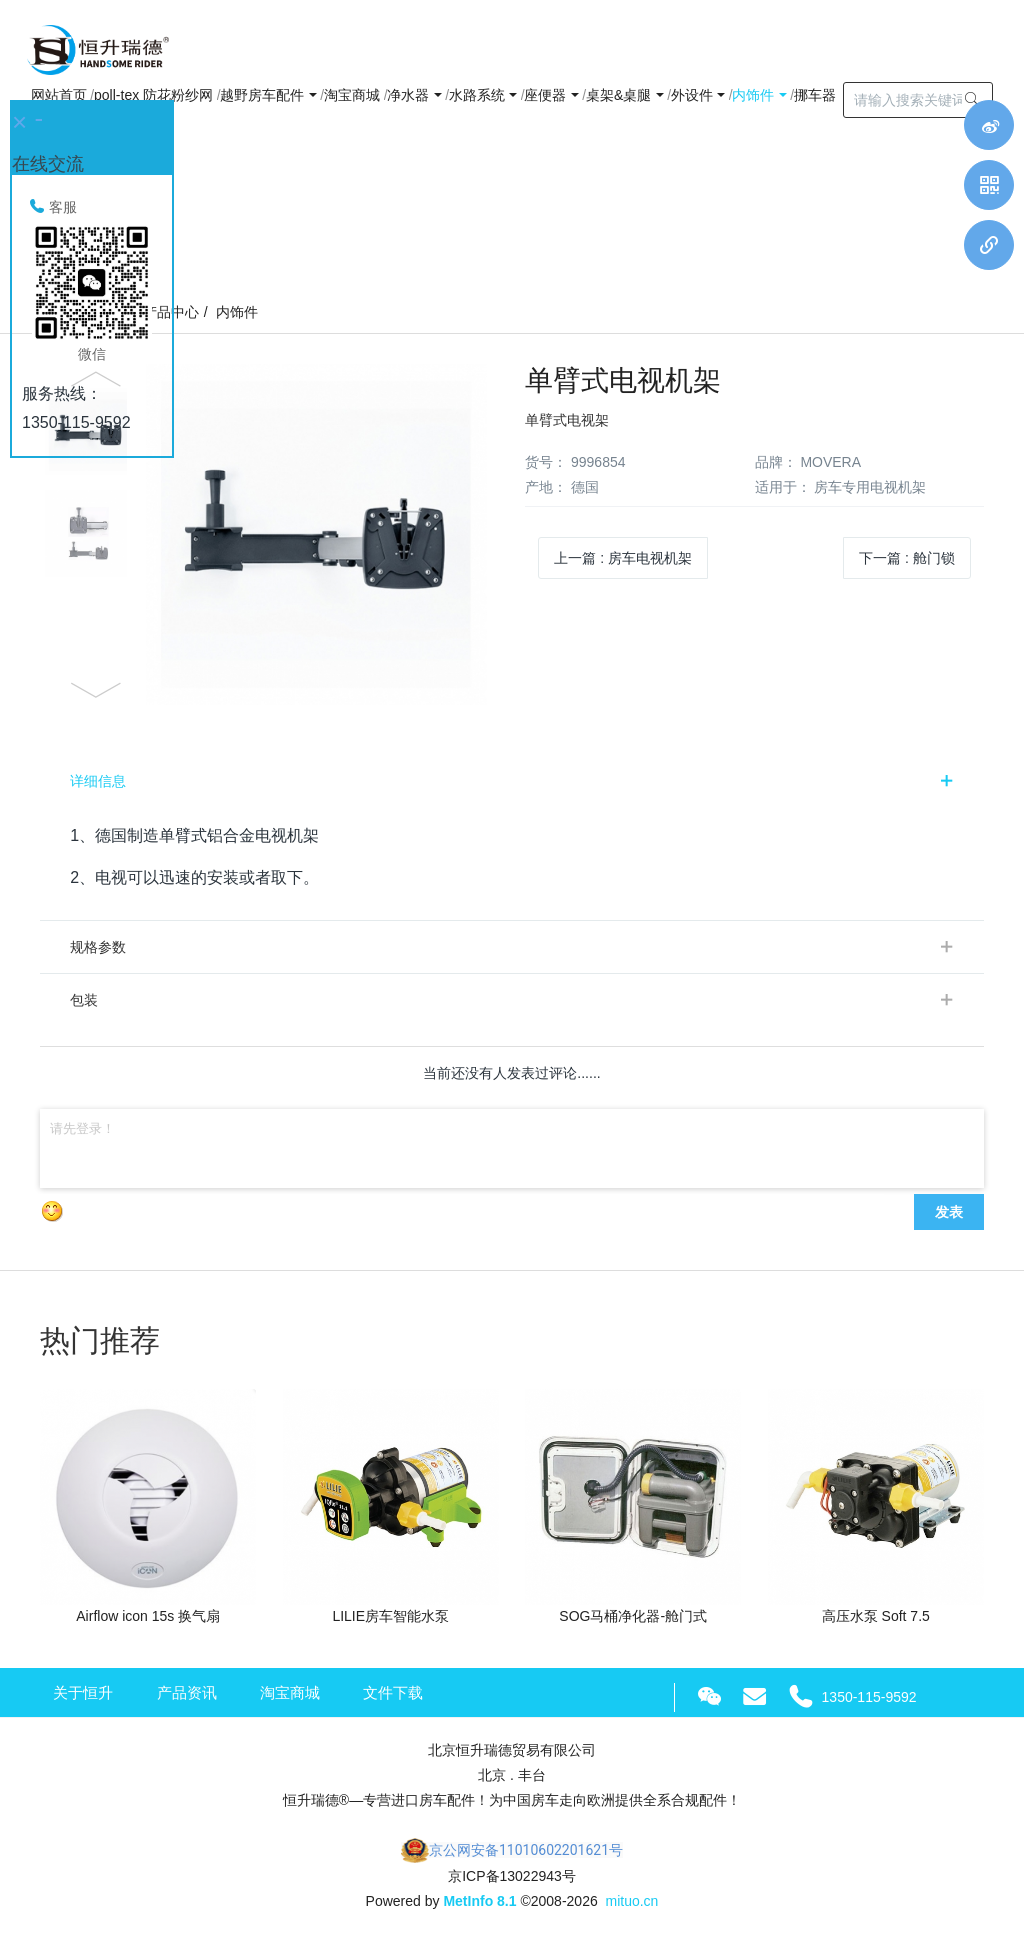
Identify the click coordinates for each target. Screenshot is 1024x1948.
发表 (949, 1212)
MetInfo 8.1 (479, 1901)
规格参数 (98, 947)
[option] (268, 534)
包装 (84, 1000)
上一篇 (623, 558)
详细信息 (98, 781)
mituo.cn (631, 1901)
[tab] (512, 781)
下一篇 (907, 558)
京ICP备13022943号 (512, 1876)
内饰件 (237, 312)
